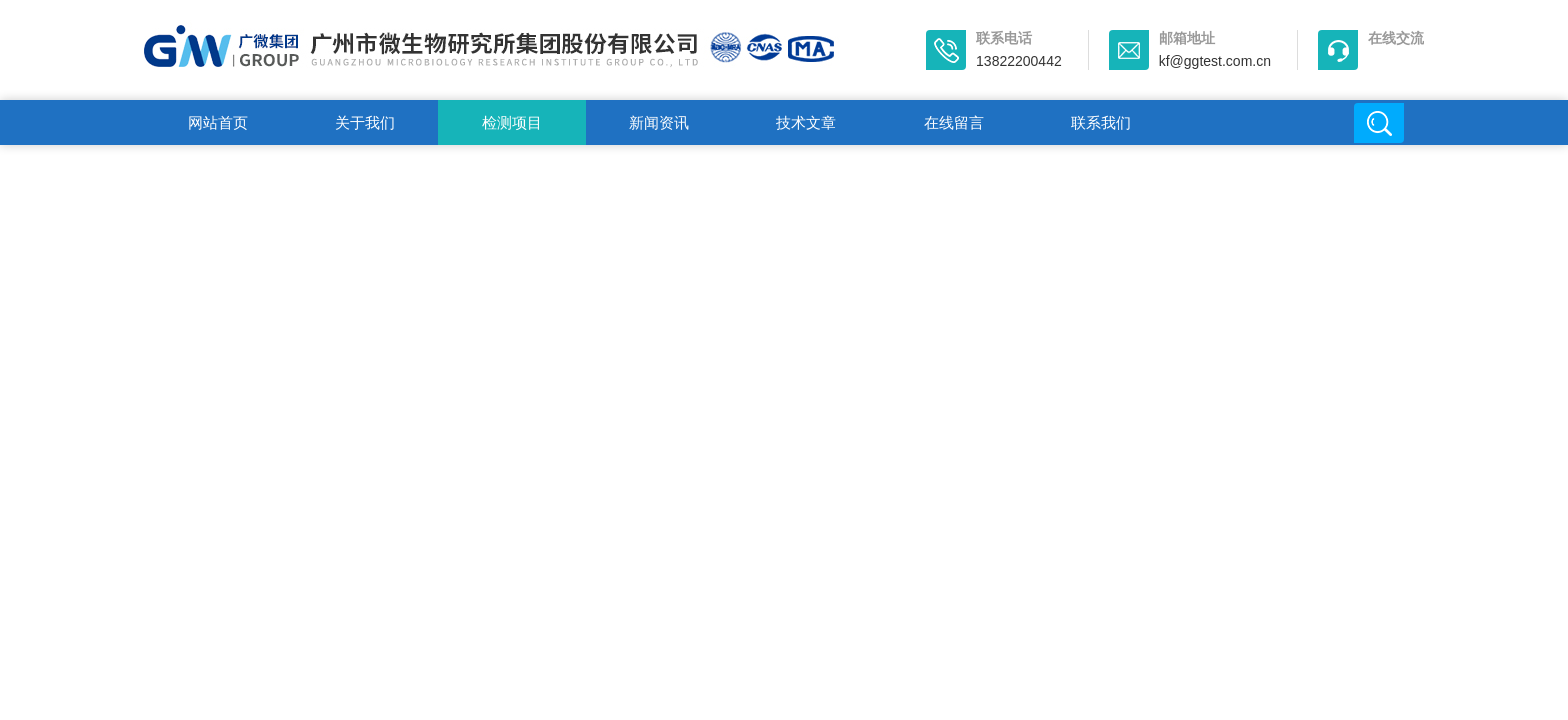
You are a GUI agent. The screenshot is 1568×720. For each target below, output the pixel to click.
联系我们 (1101, 122)
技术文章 (806, 122)
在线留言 (954, 122)
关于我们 (365, 122)
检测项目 (512, 122)
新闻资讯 (659, 122)
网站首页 (218, 122)
